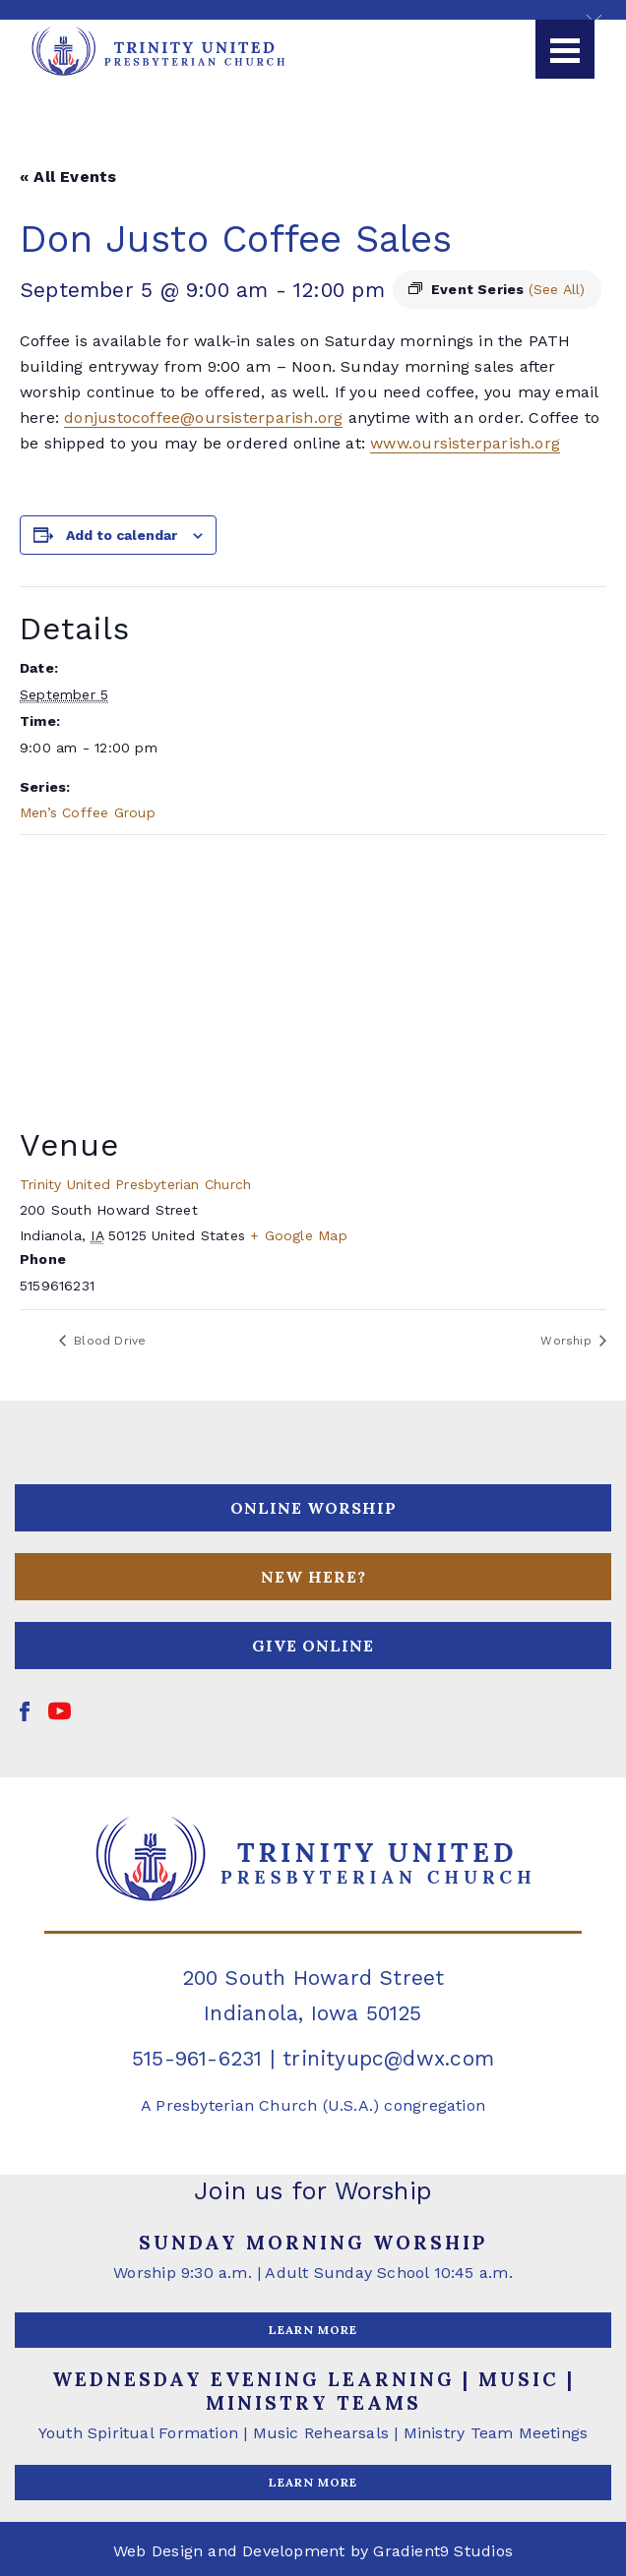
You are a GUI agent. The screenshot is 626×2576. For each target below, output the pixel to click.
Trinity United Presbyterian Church (135, 1184)
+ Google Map (298, 1235)
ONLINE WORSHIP (313, 1508)
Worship (567, 1341)
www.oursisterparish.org (465, 443)
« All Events (68, 176)
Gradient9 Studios (443, 2551)
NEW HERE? (313, 1577)
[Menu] (565, 49)
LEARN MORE (313, 2329)
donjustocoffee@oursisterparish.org (203, 417)
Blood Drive (108, 1341)
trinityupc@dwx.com (388, 2058)
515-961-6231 (197, 2058)
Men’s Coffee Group (88, 812)
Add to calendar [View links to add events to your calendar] (121, 535)
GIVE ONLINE (313, 1645)
